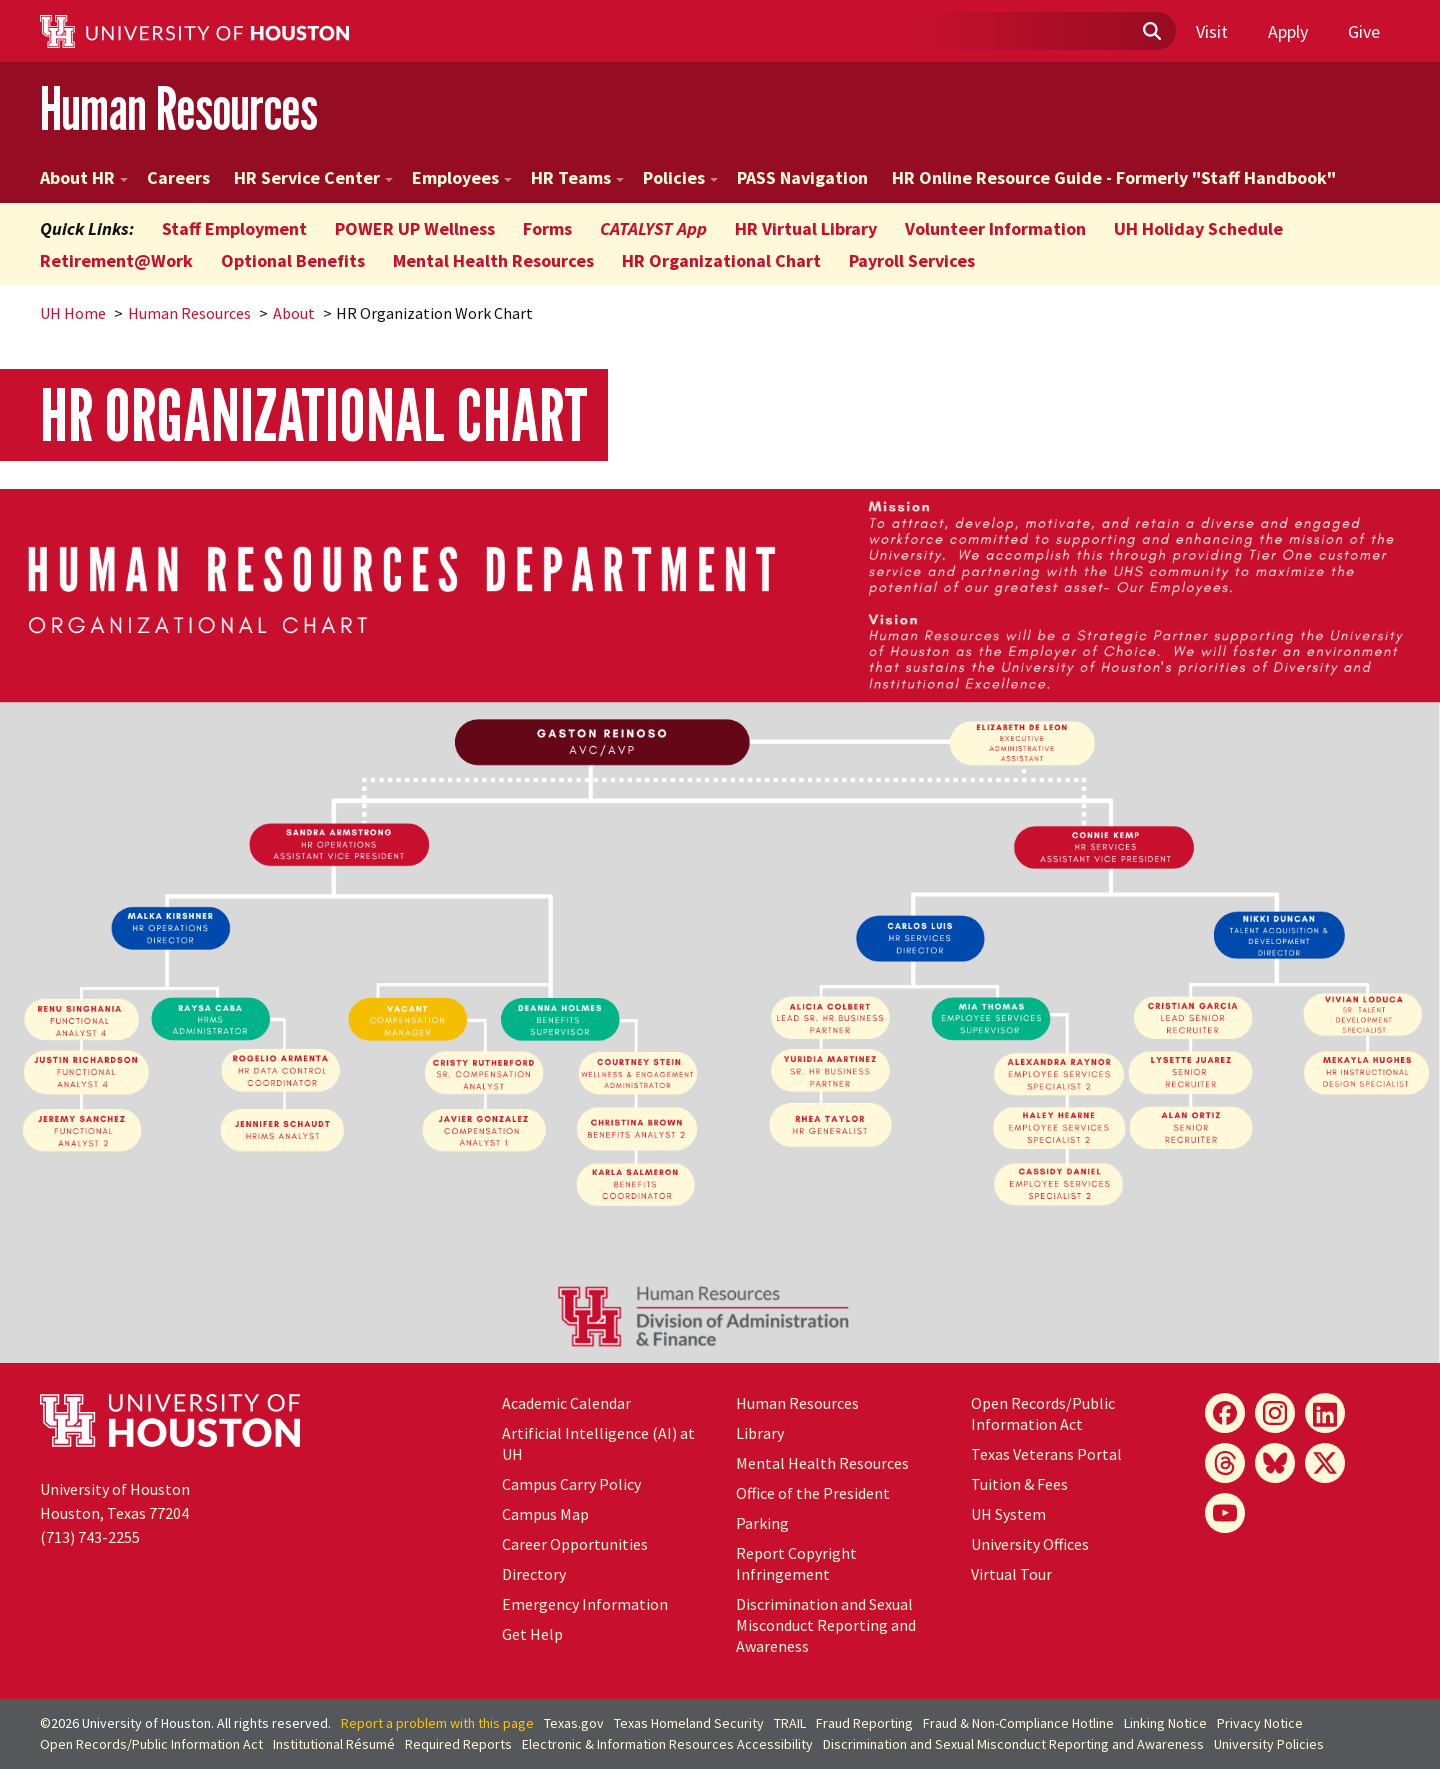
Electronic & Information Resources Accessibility (667, 1744)
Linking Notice (1165, 1723)
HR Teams (577, 177)
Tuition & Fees (1019, 1484)
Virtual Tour (1011, 1574)
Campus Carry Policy (571, 1484)
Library (760, 1433)
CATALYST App (653, 228)
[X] (1325, 1463)
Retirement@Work (116, 260)
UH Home (73, 313)
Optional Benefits (293, 260)
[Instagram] (1275, 1413)
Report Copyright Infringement (796, 1563)
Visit (1212, 31)
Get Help (532, 1634)
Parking (762, 1523)
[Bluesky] (1275, 1463)
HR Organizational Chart (721, 260)
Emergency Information (585, 1604)
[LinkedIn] (1325, 1413)
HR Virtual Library (806, 228)
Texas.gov (574, 1723)
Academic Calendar (566, 1403)
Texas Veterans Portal (1046, 1454)
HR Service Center (313, 177)
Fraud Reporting (864, 1723)
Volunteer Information (995, 228)
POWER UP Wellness (415, 228)
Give (1364, 31)
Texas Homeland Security (689, 1723)
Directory (534, 1574)
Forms (547, 228)
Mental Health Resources (493, 260)
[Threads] (1225, 1463)
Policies (680, 177)
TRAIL (790, 1723)
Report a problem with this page (437, 1723)
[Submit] (1151, 32)
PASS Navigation (802, 177)
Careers (178, 177)
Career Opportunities (575, 1544)
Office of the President (813, 1493)
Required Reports (458, 1744)
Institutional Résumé (334, 1744)
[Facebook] (1225, 1413)
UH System (1008, 1514)
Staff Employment (234, 228)
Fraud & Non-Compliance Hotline (1018, 1723)
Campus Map (545, 1514)
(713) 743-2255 (90, 1537)
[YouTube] (1225, 1513)
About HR (84, 177)
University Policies (1269, 1744)
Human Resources (179, 108)
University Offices (1030, 1544)
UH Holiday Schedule (1198, 228)
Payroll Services (912, 260)
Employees (462, 177)
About (294, 313)
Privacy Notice (1260, 1723)
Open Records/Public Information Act (1043, 1413)
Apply (1288, 31)
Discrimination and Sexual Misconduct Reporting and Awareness (826, 1625)
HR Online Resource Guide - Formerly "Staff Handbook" (1114, 177)
